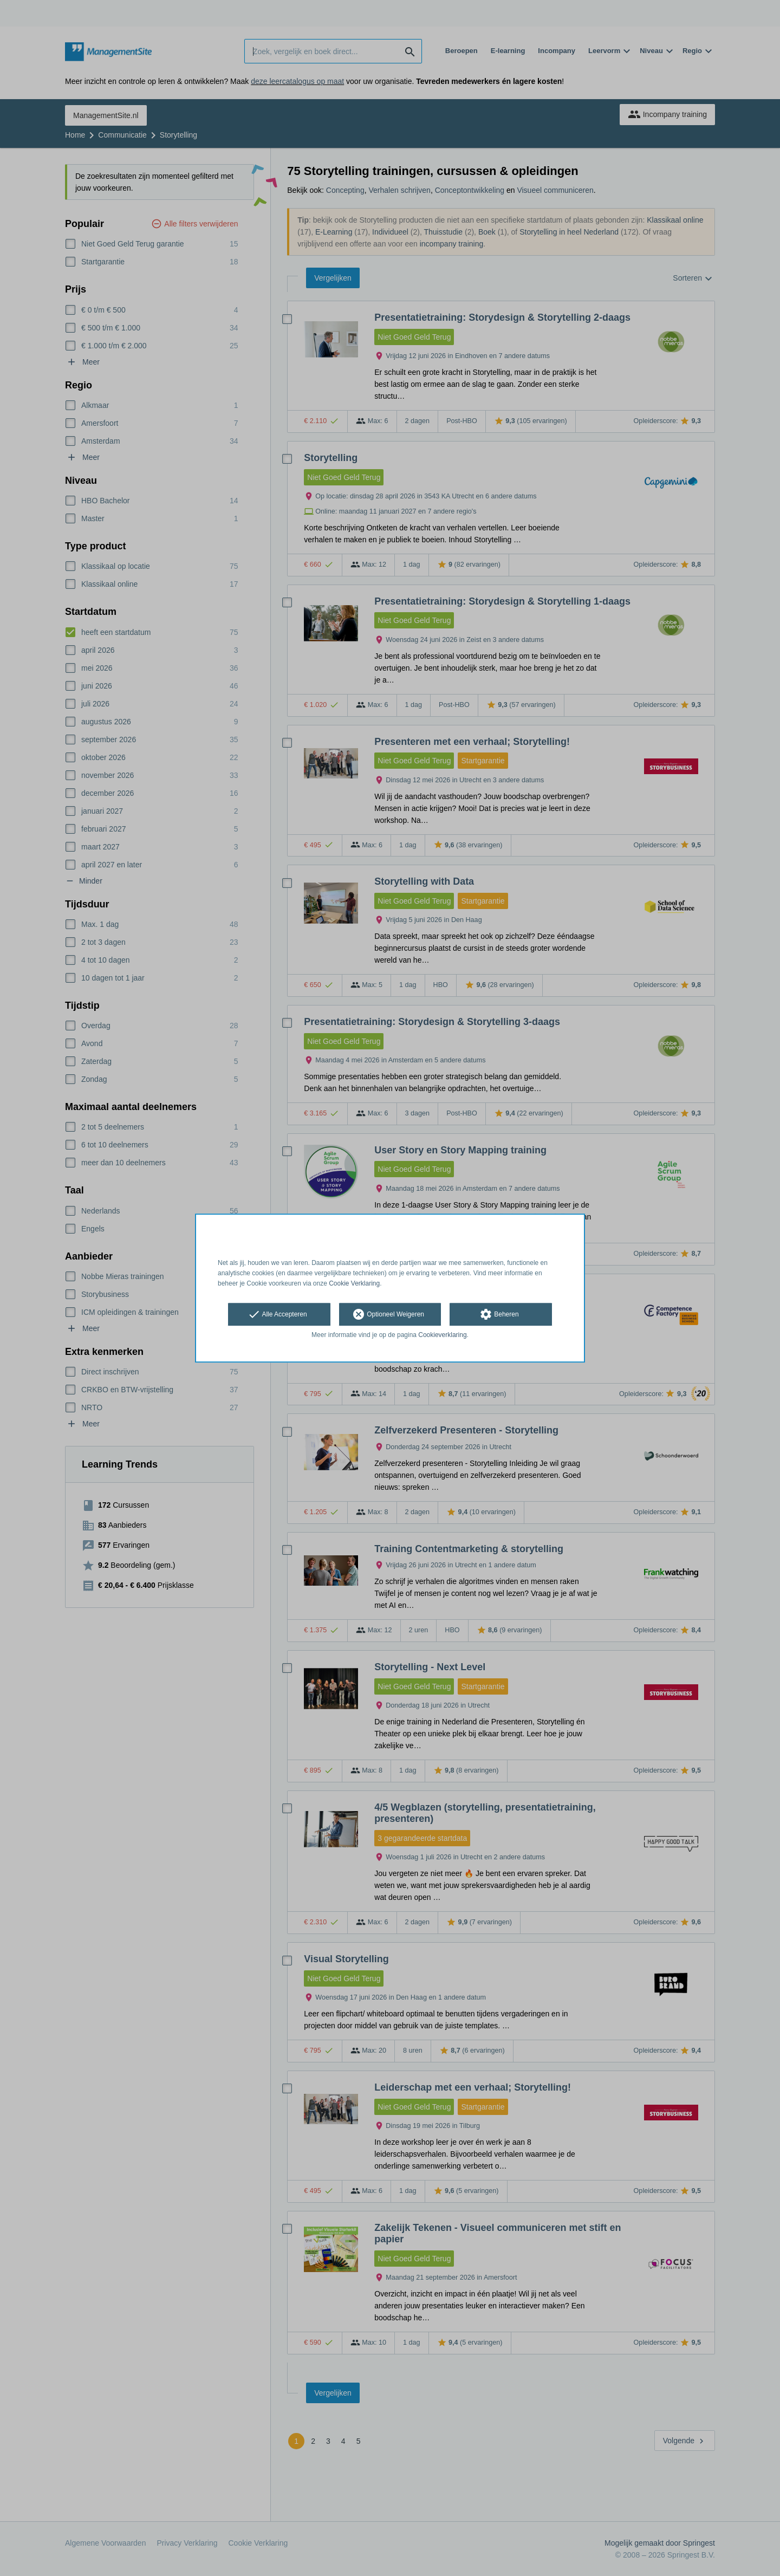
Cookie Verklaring (354, 1283)
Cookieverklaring (442, 1335)
